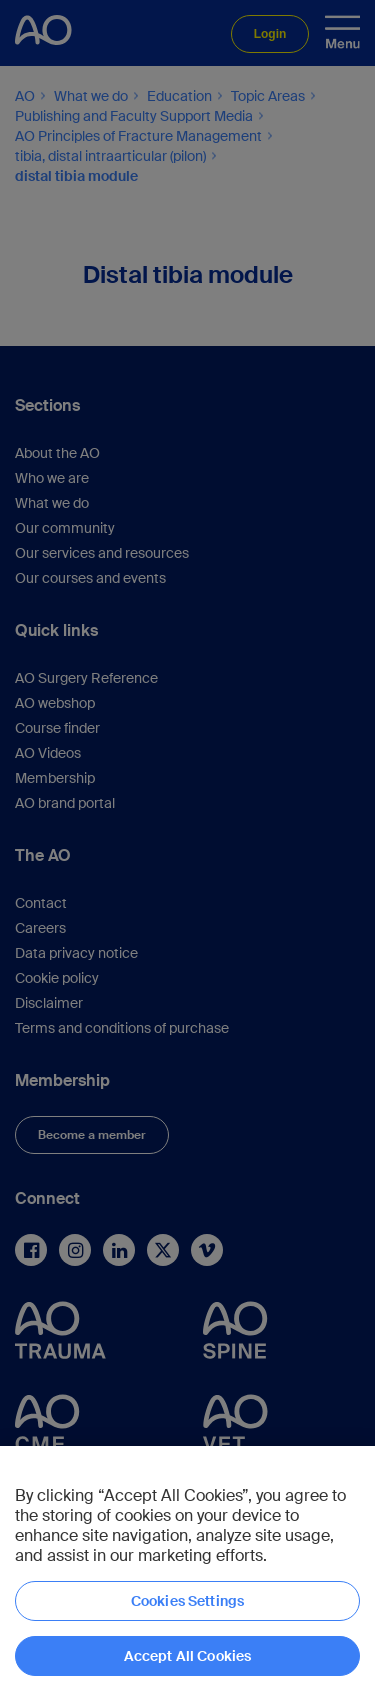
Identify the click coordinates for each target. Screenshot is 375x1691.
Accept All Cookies (188, 1656)
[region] (187, 1568)
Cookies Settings (187, 1601)
